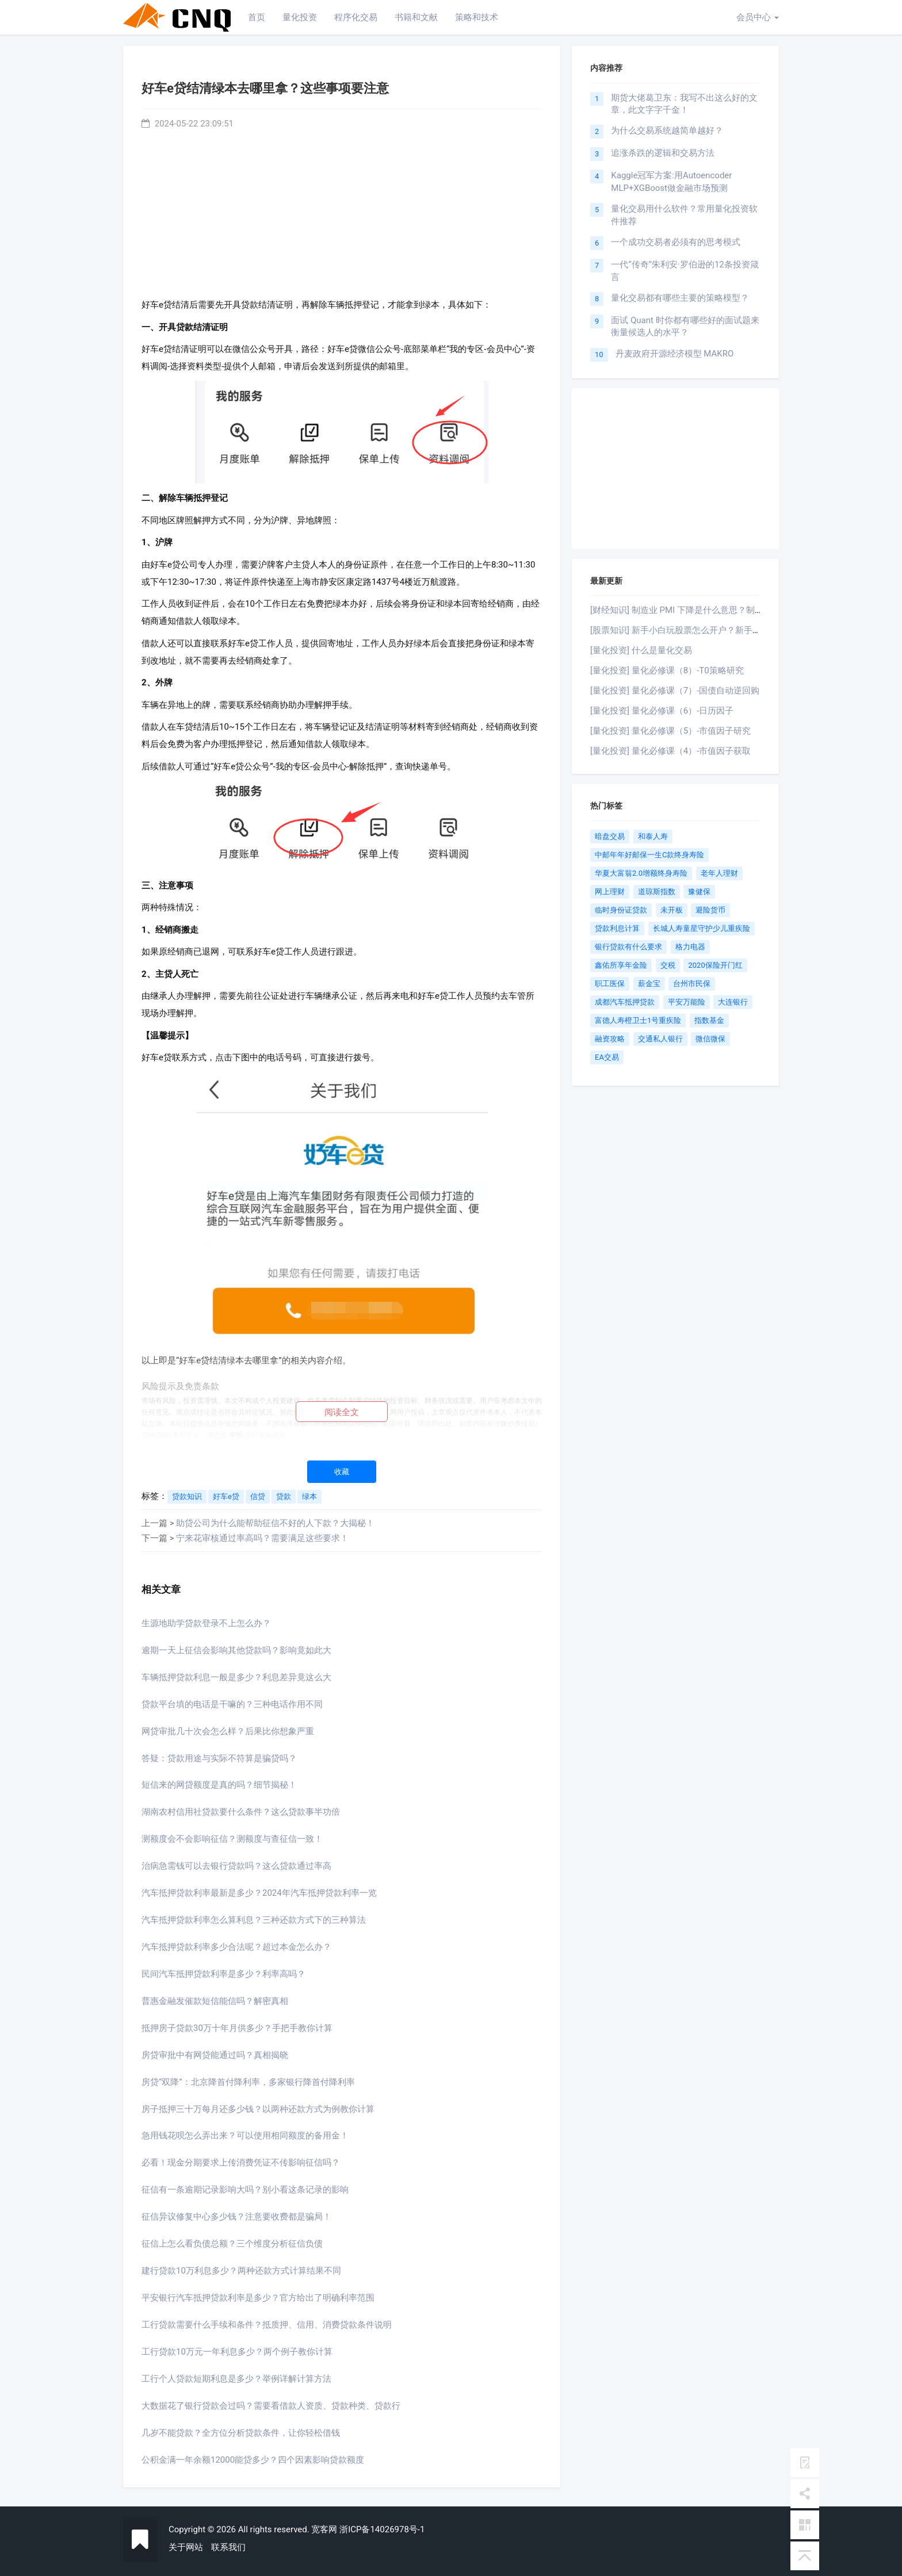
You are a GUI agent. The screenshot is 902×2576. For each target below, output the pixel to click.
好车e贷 (226, 1496)
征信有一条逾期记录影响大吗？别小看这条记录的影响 (245, 2189)
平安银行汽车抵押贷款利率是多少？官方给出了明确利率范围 (258, 2298)
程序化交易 (355, 17)
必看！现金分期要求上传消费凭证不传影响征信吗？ (241, 2162)
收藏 (341, 1471)
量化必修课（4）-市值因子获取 (691, 751)
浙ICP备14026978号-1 (382, 2529)
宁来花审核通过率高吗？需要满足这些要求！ (262, 1538)
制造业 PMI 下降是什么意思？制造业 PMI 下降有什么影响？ (746, 610)
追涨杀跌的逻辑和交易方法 (662, 153)
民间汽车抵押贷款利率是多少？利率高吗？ (223, 1974)
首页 (256, 17)
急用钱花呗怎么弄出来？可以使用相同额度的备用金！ (245, 2135)
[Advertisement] (342, 211)
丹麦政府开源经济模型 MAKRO (675, 353)
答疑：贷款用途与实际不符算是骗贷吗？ (219, 1758)
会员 (757, 17)
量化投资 (299, 17)
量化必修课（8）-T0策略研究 (688, 670)
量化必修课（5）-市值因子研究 (691, 731)
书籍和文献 (416, 17)
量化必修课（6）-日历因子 (683, 711)
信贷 (257, 1496)
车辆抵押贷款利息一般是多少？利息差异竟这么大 (236, 1677)
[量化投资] (609, 650)
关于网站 (186, 2547)
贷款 (283, 1496)
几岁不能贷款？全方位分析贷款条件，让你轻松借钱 (241, 2433)
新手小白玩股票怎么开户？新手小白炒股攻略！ (722, 630)
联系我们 (228, 2547)
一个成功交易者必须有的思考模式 (675, 242)
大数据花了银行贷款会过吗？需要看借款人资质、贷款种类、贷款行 (271, 2406)
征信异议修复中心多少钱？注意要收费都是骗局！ (236, 2216)
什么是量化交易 (662, 650)
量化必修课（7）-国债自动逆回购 (696, 690)
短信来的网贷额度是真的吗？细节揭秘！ (219, 1785)
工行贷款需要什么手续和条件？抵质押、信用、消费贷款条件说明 (267, 2325)
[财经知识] (609, 610)
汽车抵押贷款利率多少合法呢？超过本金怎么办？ (236, 1947)
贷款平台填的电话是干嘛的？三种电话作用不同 (232, 1704)
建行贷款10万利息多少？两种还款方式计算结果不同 (241, 2271)
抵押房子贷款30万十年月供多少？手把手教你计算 (237, 2028)
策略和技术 (476, 17)
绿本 (309, 1496)
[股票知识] (609, 630)
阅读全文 (341, 1412)
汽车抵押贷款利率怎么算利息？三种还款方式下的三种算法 (254, 1920)
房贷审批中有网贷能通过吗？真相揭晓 (215, 2055)
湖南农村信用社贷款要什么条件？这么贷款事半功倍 (241, 1812)
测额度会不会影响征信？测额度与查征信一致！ (232, 1839)
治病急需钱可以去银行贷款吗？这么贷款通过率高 (236, 1866)
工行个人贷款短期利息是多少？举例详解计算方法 (236, 2379)
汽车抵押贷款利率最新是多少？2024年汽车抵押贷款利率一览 (259, 1893)
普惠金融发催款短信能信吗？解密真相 (215, 2001)
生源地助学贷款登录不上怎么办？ (206, 1623)
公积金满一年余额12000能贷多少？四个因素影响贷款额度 (253, 2460)
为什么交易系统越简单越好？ (667, 130)
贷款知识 (187, 1496)
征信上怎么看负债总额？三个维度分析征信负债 (232, 2243)
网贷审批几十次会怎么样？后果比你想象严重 (228, 1731)
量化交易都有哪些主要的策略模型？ (680, 298)
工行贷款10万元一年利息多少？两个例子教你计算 (237, 2352)
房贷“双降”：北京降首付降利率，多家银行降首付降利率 (248, 2082)
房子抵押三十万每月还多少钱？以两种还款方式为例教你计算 (258, 2109)
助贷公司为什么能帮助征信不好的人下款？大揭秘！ (275, 1523)
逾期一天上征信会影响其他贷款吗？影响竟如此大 (236, 1650)
